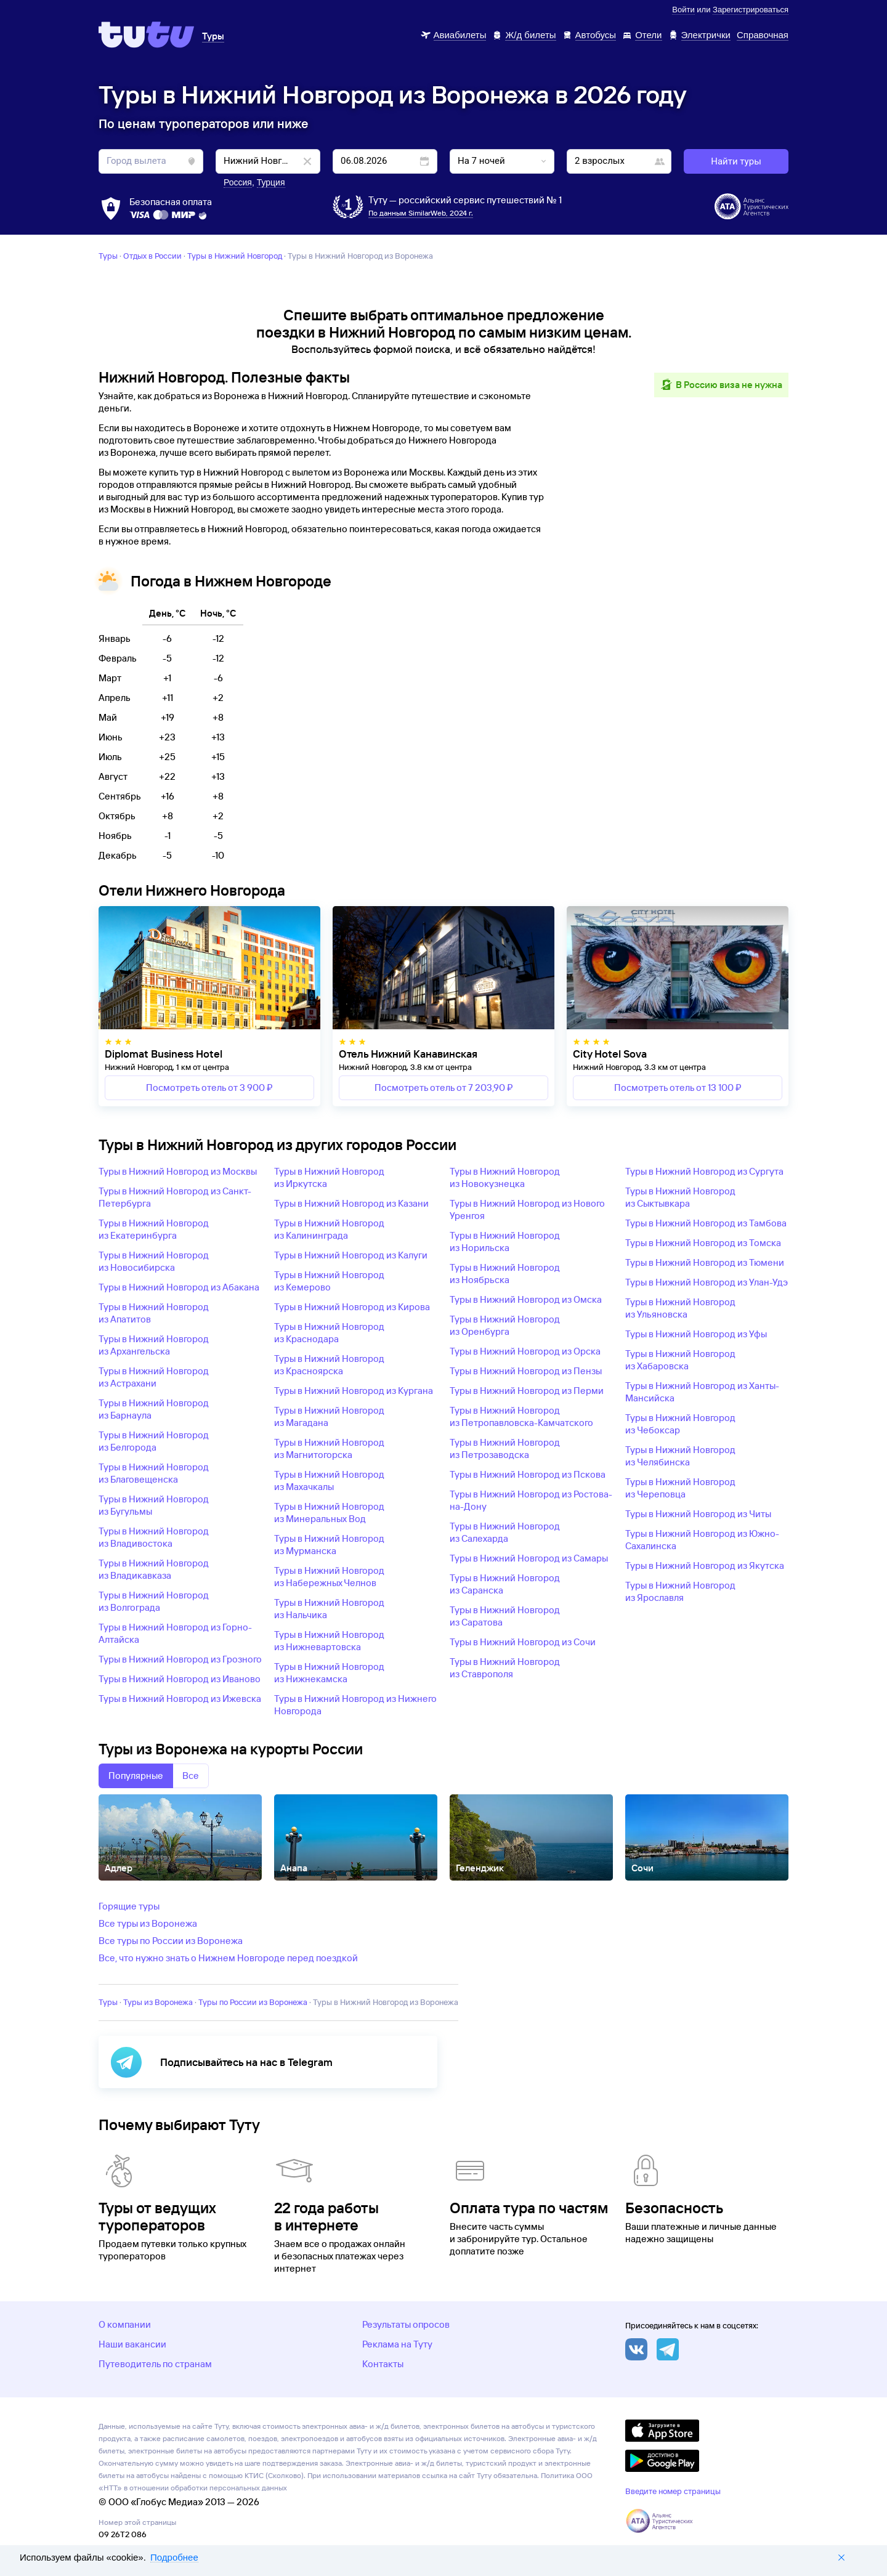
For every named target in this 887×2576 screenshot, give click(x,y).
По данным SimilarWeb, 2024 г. (420, 212)
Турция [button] (271, 182)
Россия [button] (238, 182)
